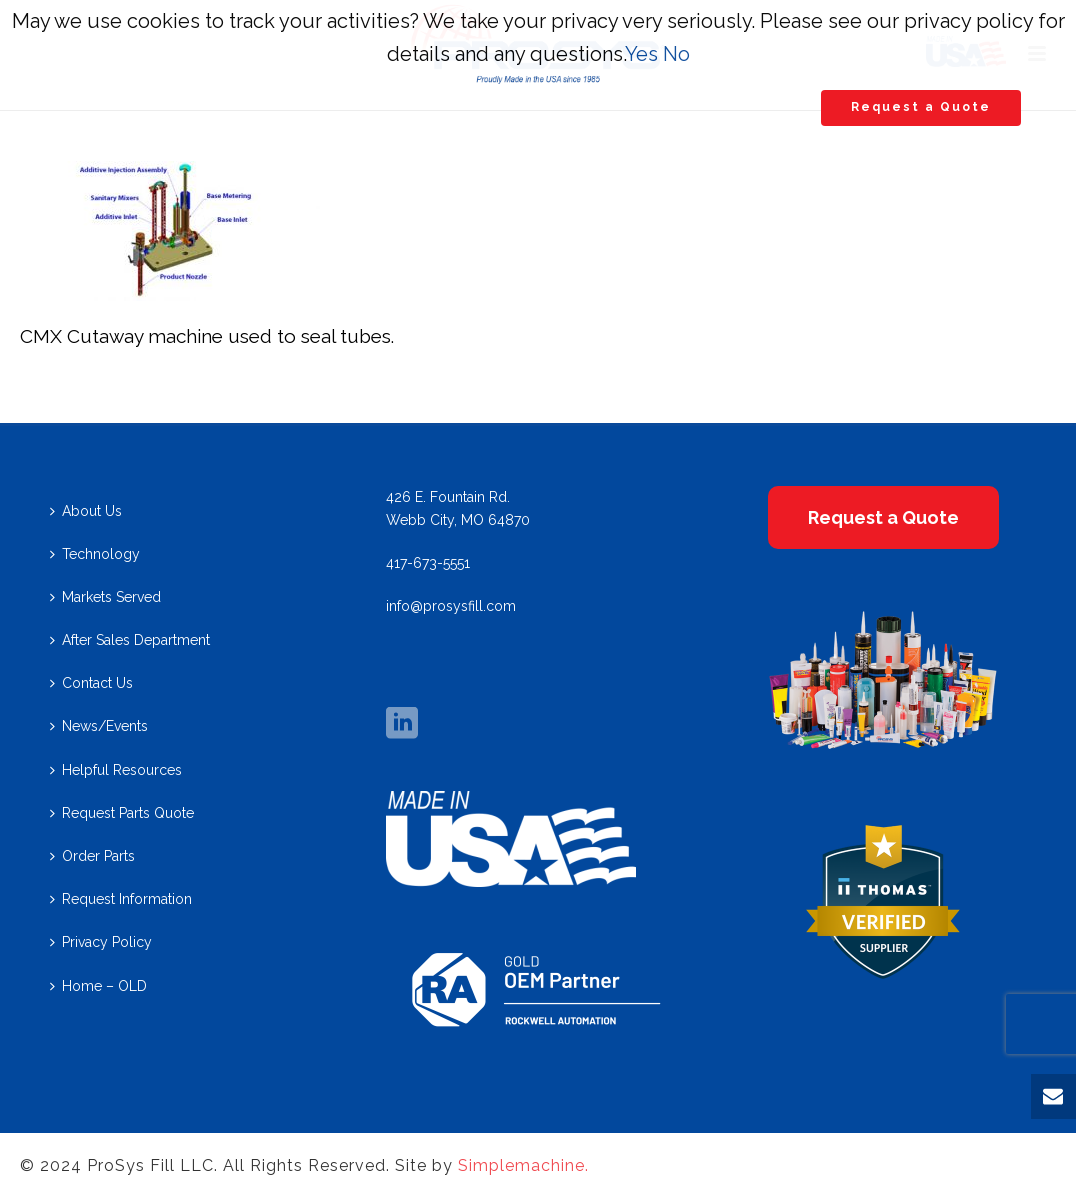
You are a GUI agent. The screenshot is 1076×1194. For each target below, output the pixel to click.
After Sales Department (130, 640)
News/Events (99, 726)
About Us (86, 511)
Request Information (121, 899)
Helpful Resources (116, 770)
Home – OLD (98, 986)
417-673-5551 (428, 563)
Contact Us (91, 683)
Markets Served (105, 597)
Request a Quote (921, 107)
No (676, 54)
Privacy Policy (101, 942)
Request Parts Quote (122, 813)
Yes (641, 54)
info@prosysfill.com (451, 606)
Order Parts (92, 856)
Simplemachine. (523, 1165)
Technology (95, 554)
